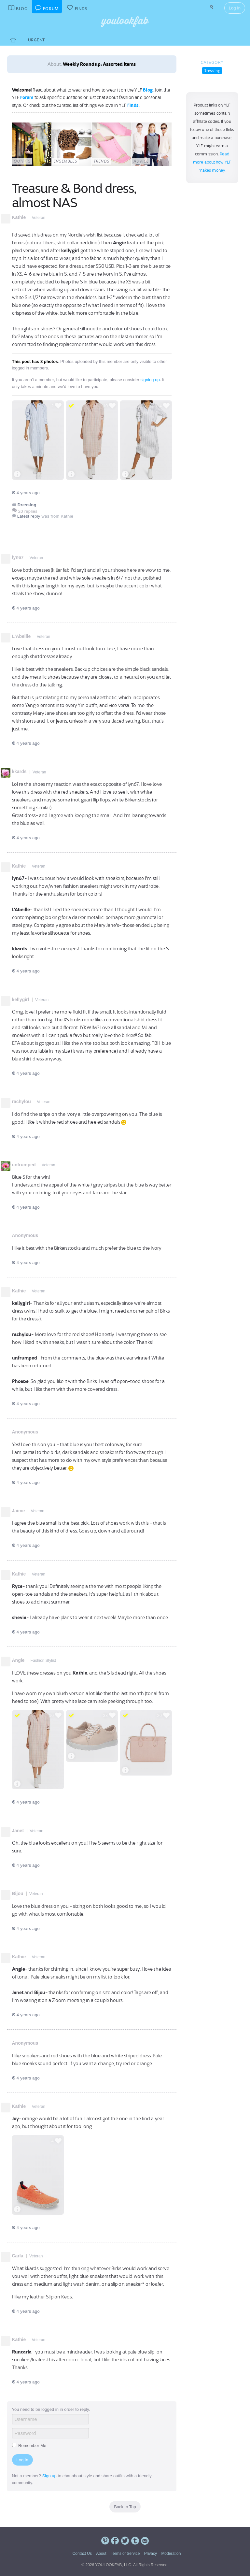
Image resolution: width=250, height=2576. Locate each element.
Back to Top (125, 2506)
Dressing (212, 70)
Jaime (18, 1510)
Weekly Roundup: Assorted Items (99, 64)
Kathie (19, 217)
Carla (17, 2255)
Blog (148, 90)
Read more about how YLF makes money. (212, 162)
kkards (19, 771)
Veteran (38, 217)
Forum (26, 97)
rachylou (21, 1101)
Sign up (49, 2475)
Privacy (150, 2553)
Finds (133, 105)
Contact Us (82, 2553)
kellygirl (20, 999)
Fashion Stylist (43, 1660)
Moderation (171, 2553)
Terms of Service (125, 2553)
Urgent (36, 40)
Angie (18, 1660)
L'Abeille (21, 636)
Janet (18, 1830)
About (101, 2553)
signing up (150, 379)
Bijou (17, 1893)
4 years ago (26, 492)
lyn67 (18, 557)
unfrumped (24, 1164)
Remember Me (29, 2445)
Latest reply (28, 516)
